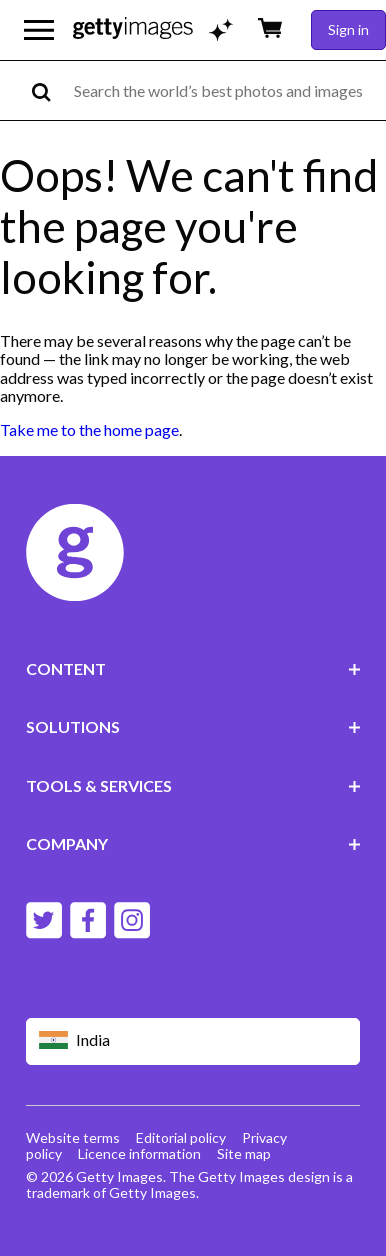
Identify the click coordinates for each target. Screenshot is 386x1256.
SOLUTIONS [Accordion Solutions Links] (193, 726)
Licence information (139, 1153)
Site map (244, 1153)
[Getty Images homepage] (133, 29)
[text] (226, 90)
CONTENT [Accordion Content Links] (193, 668)
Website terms (73, 1137)
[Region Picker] (193, 1041)
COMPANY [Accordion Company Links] (193, 843)
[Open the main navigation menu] (39, 30)
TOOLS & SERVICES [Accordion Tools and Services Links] (193, 785)
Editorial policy (181, 1137)
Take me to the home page (89, 429)
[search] (49, 90)
